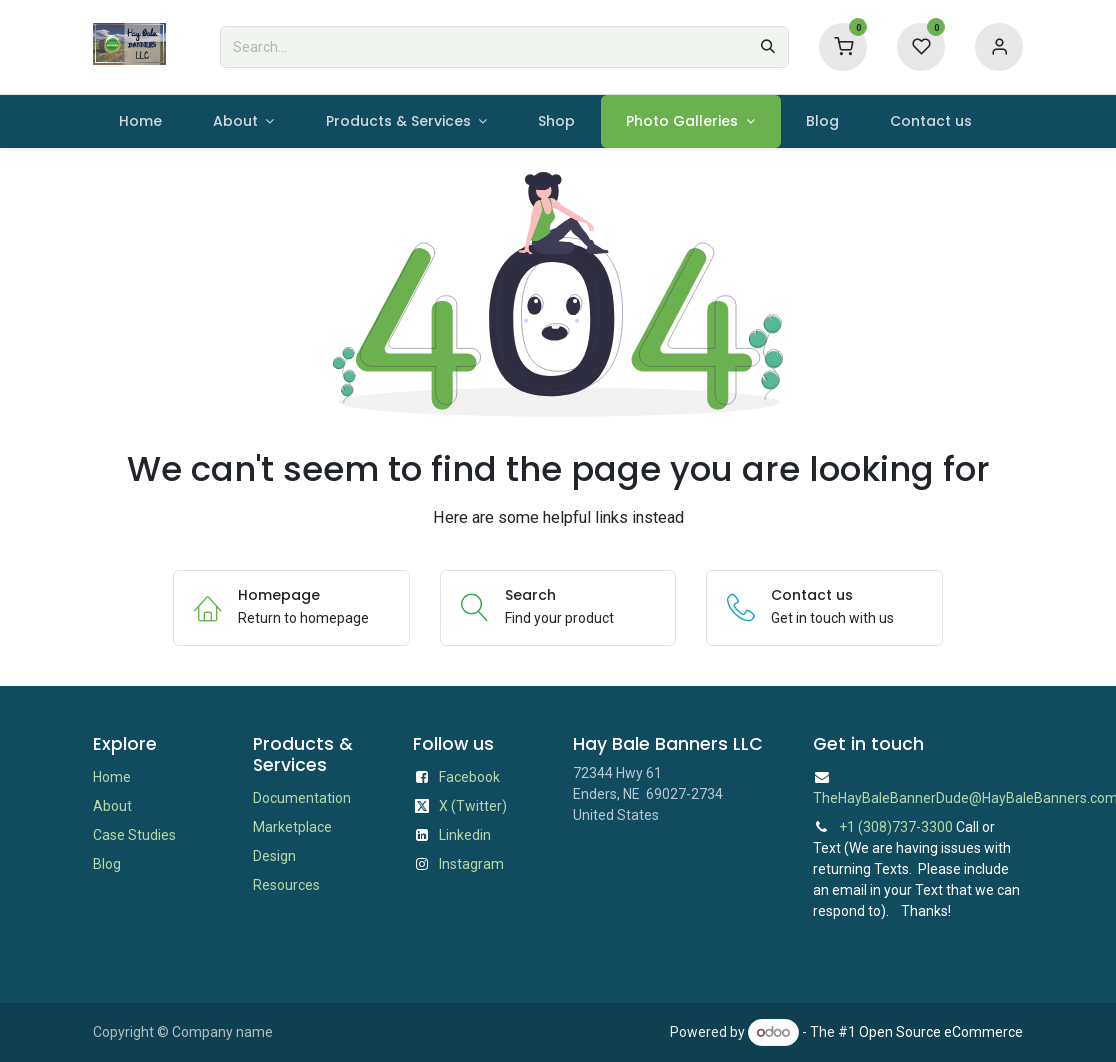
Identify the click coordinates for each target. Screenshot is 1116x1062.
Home (112, 777)
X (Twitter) (473, 806)
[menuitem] (140, 121)
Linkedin (465, 835)
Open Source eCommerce (941, 1032)
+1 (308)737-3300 (896, 827)
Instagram (471, 864)
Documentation (302, 798)
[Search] (768, 47)
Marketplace (292, 827)
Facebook (469, 777)
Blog (107, 864)
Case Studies (134, 835)
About (112, 806)
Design (274, 856)
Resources (286, 885)
